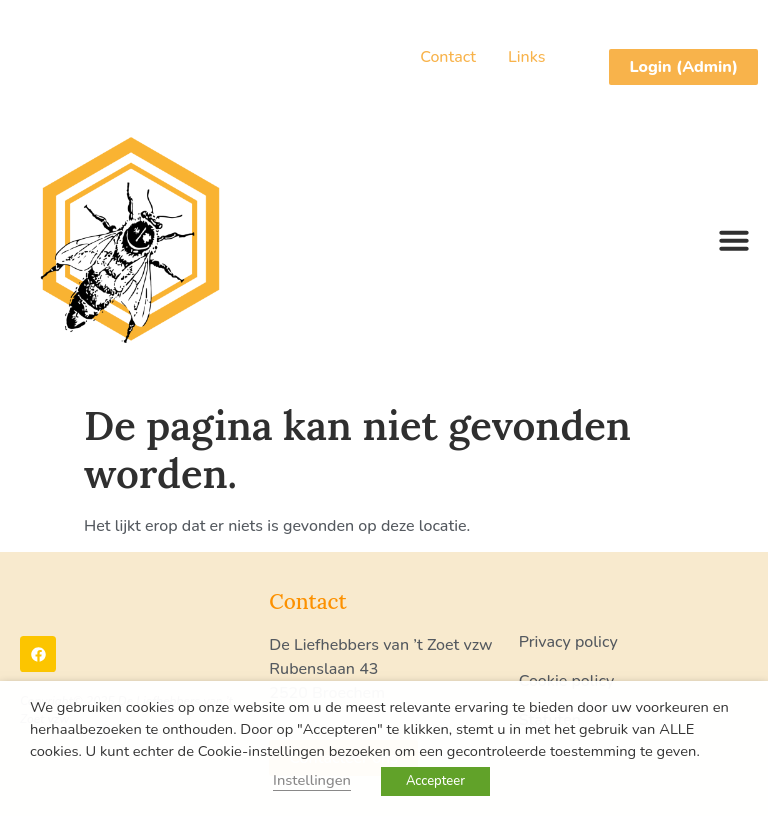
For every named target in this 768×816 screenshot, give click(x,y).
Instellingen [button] (312, 780)
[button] (734, 240)
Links (526, 57)
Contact (448, 57)
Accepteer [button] (435, 781)
